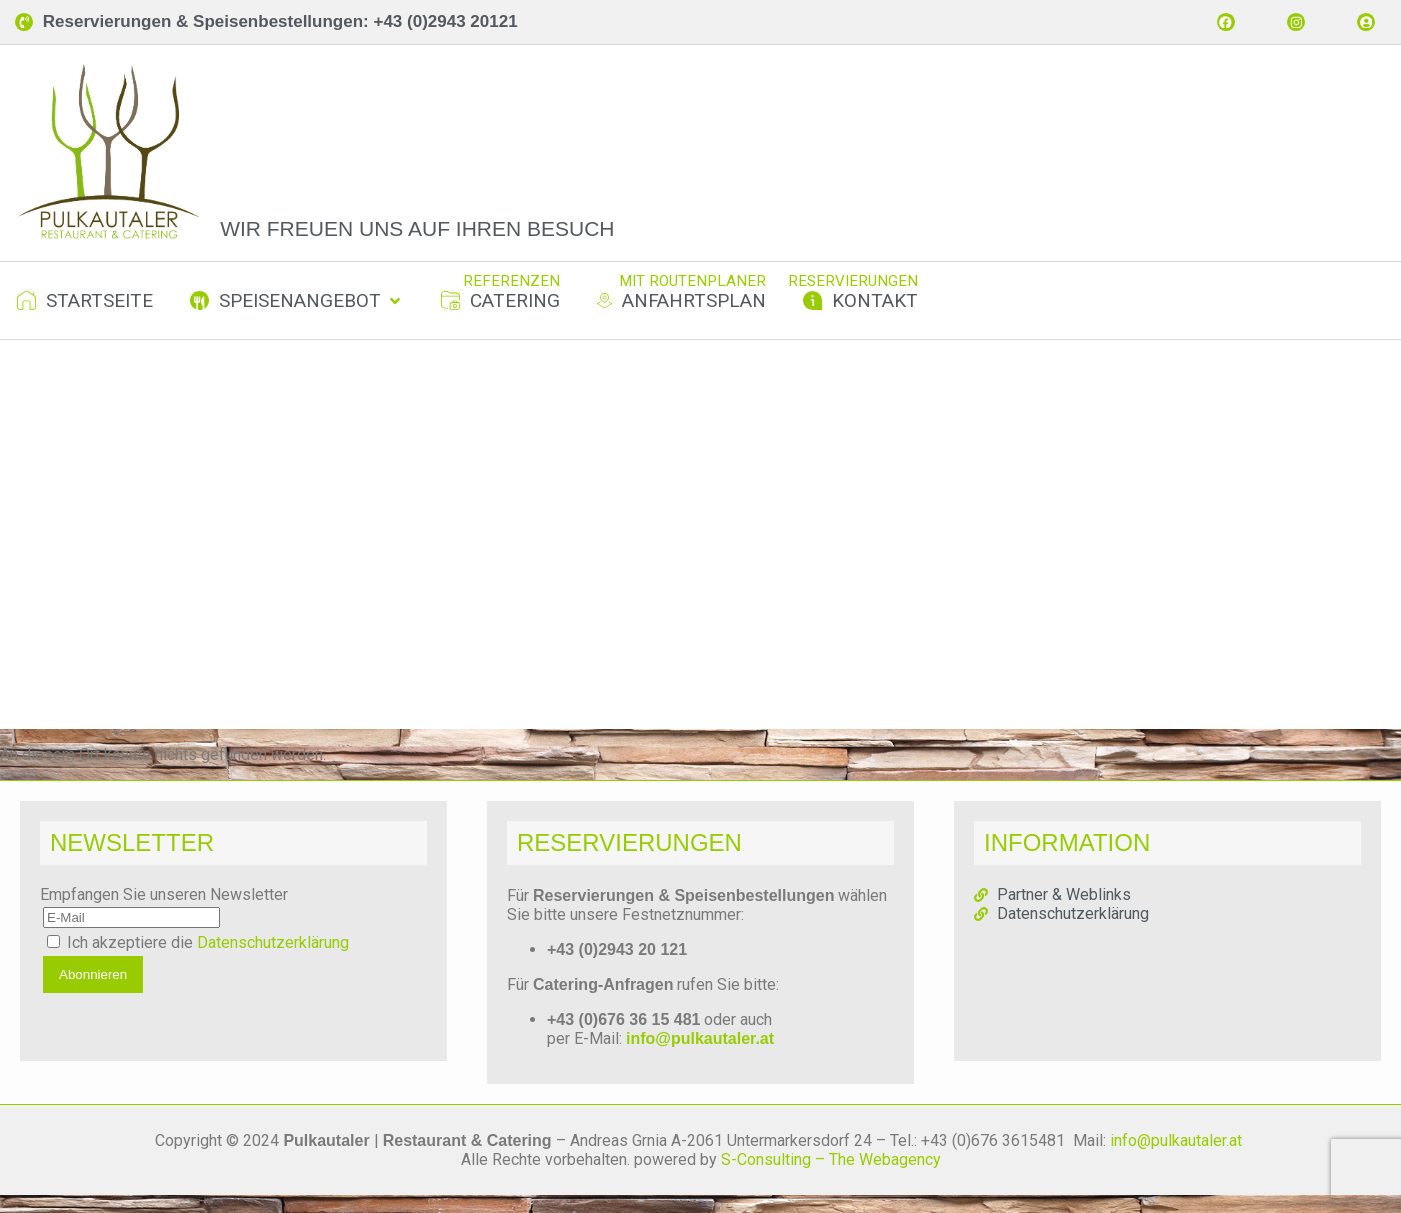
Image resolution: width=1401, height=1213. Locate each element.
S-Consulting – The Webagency (831, 1177)
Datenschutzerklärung (273, 960)
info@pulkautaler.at (700, 1056)
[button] (297, 318)
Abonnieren (93, 992)
